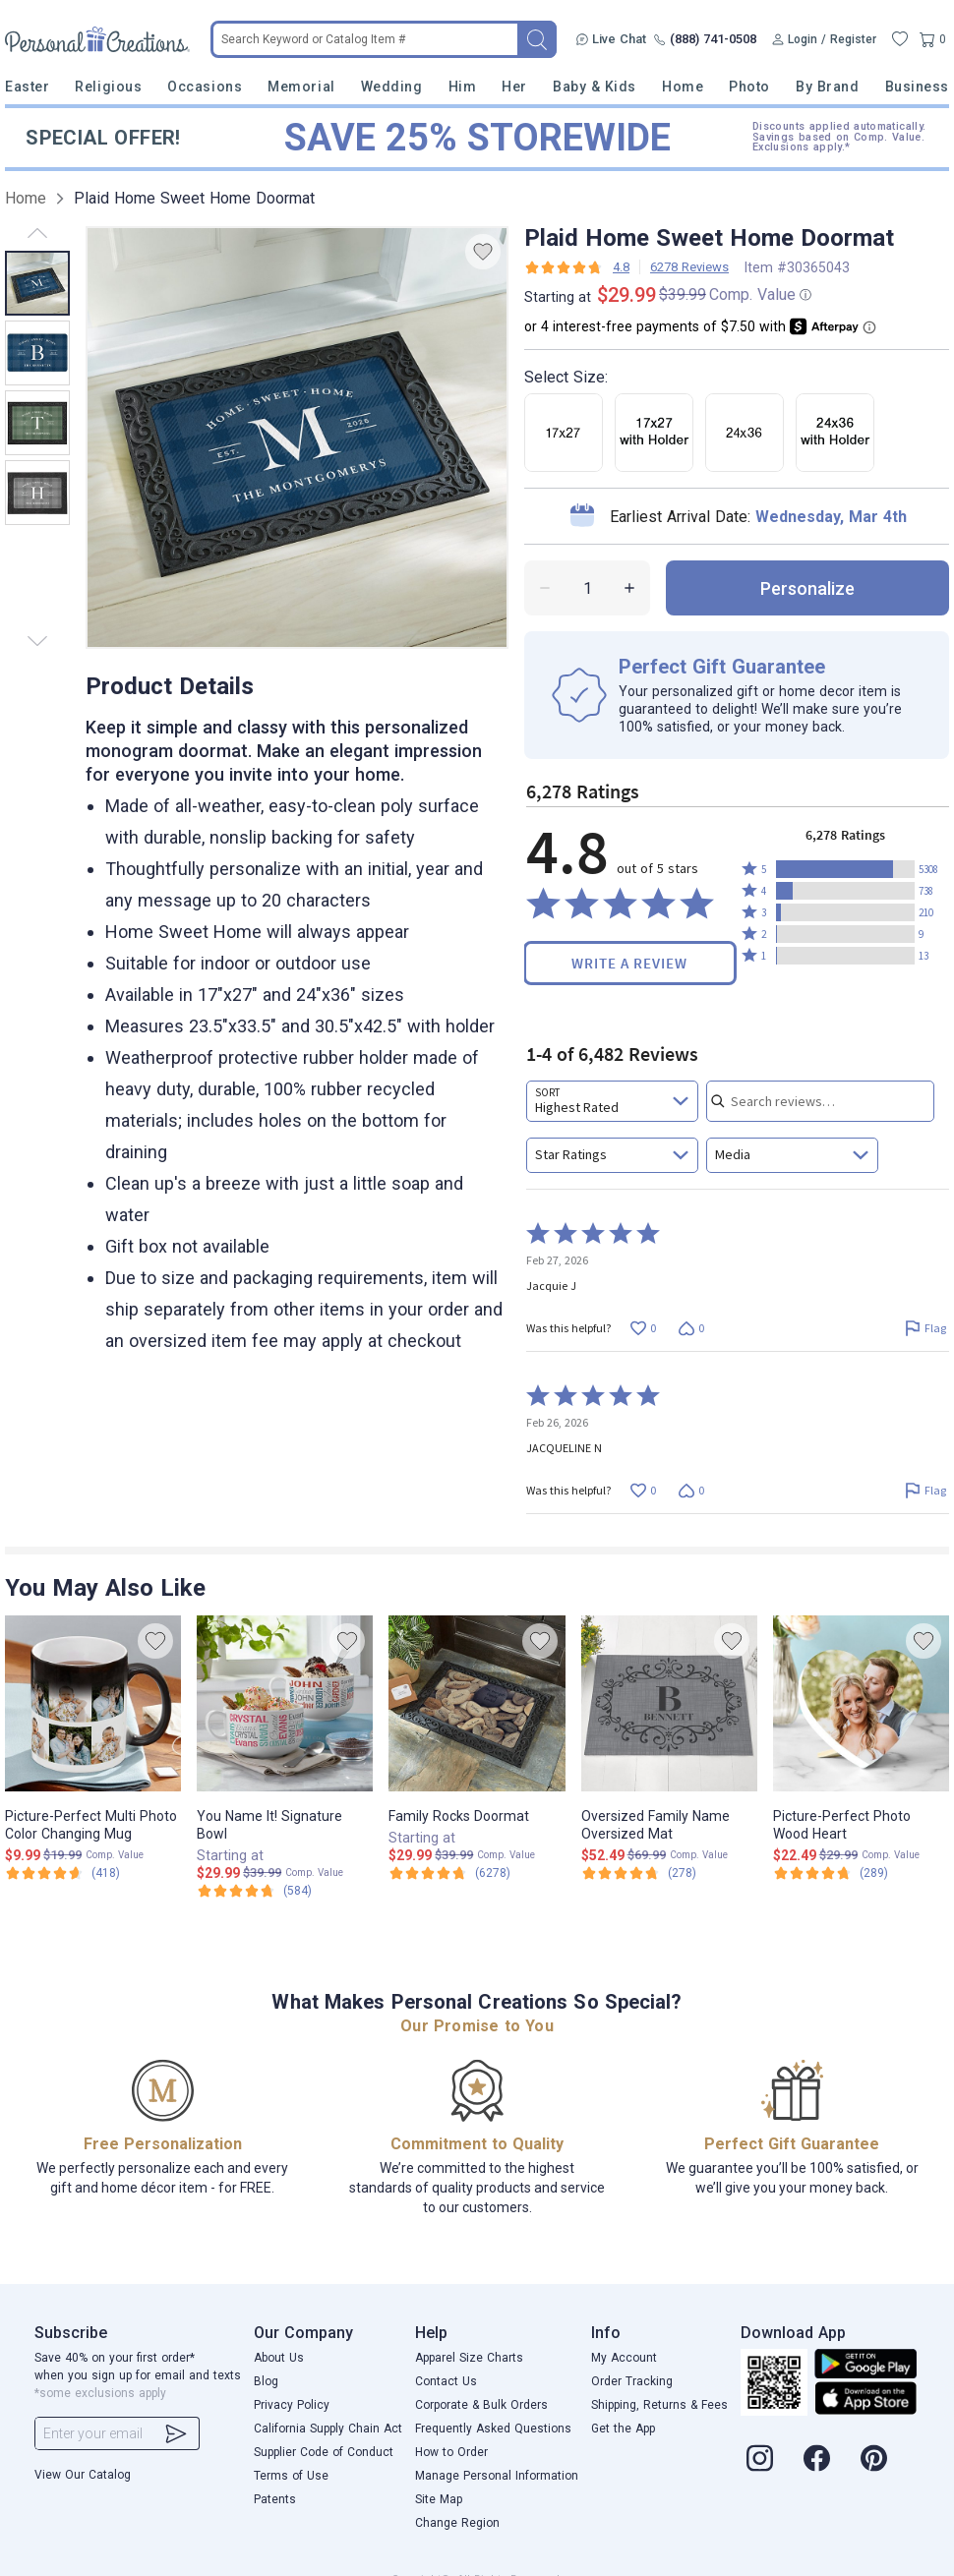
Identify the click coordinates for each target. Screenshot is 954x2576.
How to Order (451, 2452)
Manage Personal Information (496, 2476)
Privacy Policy (291, 2405)
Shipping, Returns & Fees (659, 2405)
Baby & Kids (594, 86)
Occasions (204, 86)
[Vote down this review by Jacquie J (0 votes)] (691, 1328)
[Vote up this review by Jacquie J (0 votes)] (642, 1328)
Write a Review (629, 963)
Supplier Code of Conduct (323, 2452)
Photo (749, 86)
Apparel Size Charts (469, 2358)
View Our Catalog (82, 2475)
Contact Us (446, 2381)
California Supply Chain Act (328, 2428)
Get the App (623, 2428)
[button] (845, 869)
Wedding (392, 86)
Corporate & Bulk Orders (481, 2405)
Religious (108, 86)
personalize (807, 588)
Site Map (438, 2499)
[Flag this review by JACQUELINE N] (925, 1490)
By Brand (827, 86)
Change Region (457, 2523)
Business (917, 86)
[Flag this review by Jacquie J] (925, 1328)
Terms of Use (291, 2476)
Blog (266, 2381)
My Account (624, 2358)
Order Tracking (632, 2381)
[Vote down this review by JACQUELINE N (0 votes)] (691, 1490)
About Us (279, 2358)
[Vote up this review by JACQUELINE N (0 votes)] (642, 1490)
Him (462, 86)
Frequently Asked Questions (493, 2428)
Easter (27, 86)
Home (682, 86)
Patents (275, 2499)
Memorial (301, 86)
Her (514, 86)
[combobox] (612, 1101)
